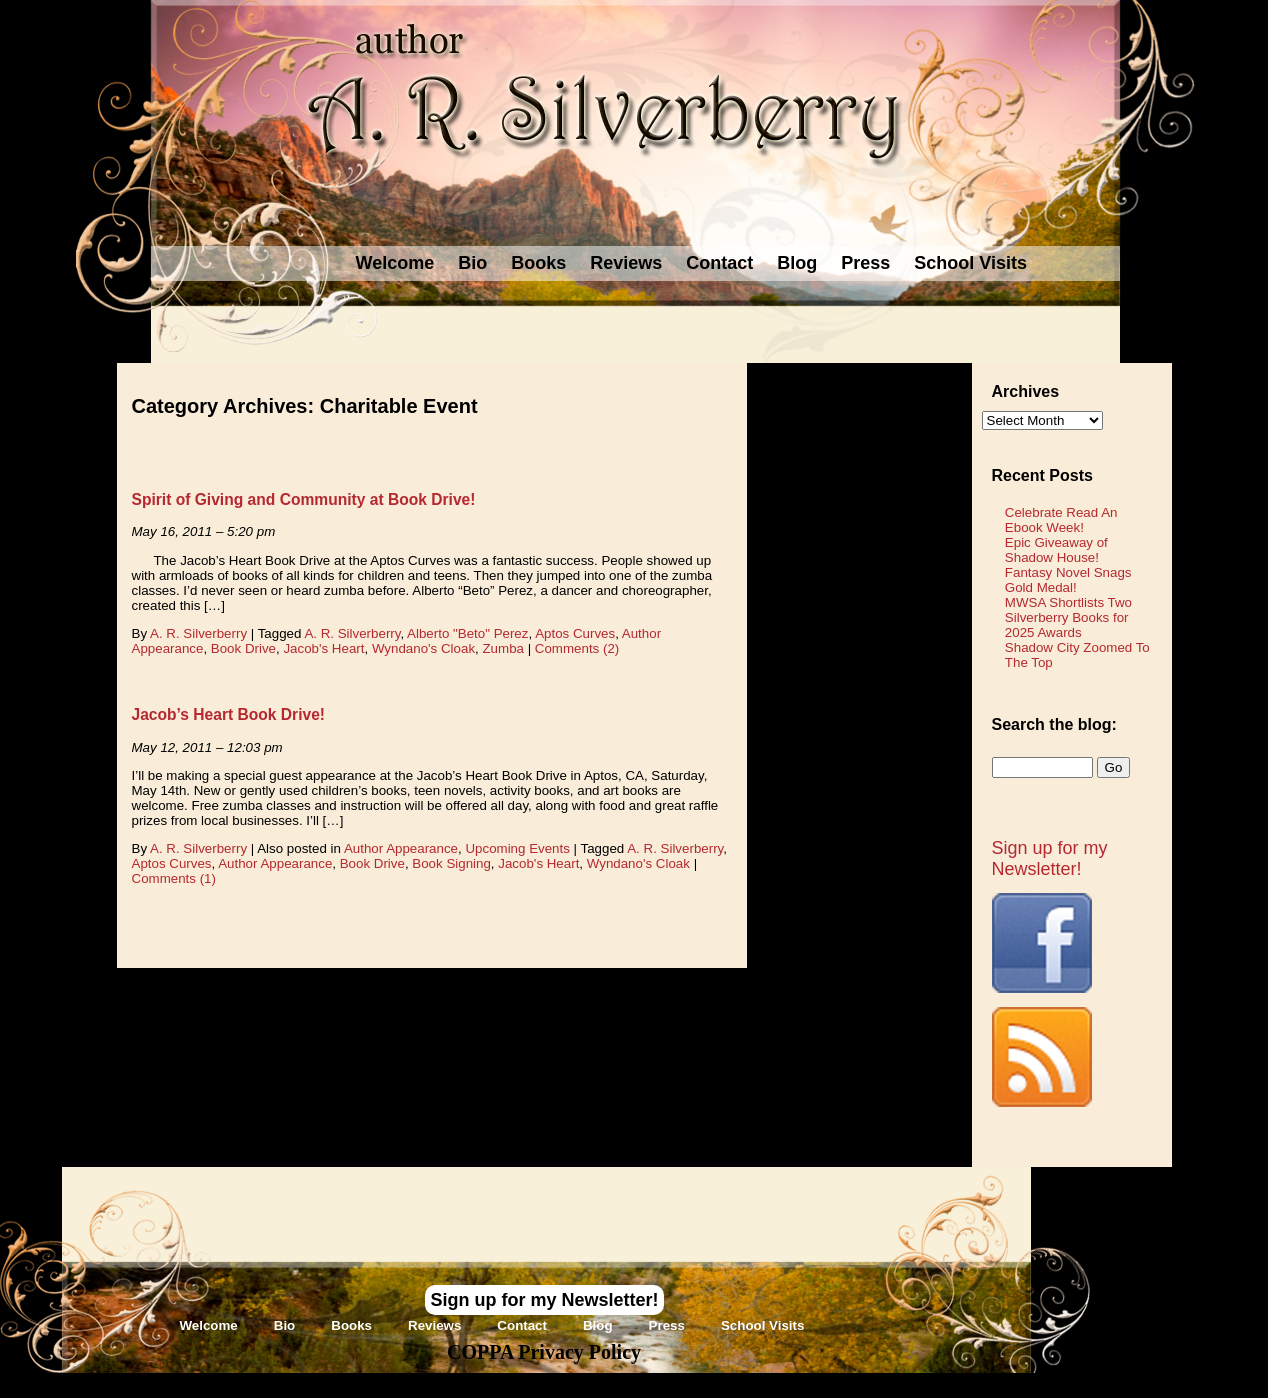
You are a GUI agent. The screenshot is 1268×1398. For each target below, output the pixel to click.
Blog (797, 263)
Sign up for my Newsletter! (1050, 858)
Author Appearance (401, 848)
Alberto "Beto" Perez (467, 633)
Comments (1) (174, 878)
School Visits (970, 263)
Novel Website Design (783, 1384)
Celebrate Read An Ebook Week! (1061, 520)
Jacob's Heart (323, 648)
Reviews (626, 263)
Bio (472, 263)
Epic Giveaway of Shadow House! (1056, 550)
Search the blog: (1054, 724)
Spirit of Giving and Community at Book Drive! (304, 499)
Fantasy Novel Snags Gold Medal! (1068, 580)
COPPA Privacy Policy (544, 1352)
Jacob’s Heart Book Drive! (229, 714)
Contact (719, 263)
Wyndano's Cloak (423, 648)
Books (538, 263)
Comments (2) (577, 648)
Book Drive (243, 648)
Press (865, 263)
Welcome (395, 263)
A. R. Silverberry (198, 633)
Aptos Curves (575, 633)
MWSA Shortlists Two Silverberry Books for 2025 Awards (1068, 617)
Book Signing (451, 863)
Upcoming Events (517, 848)
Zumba (502, 648)
